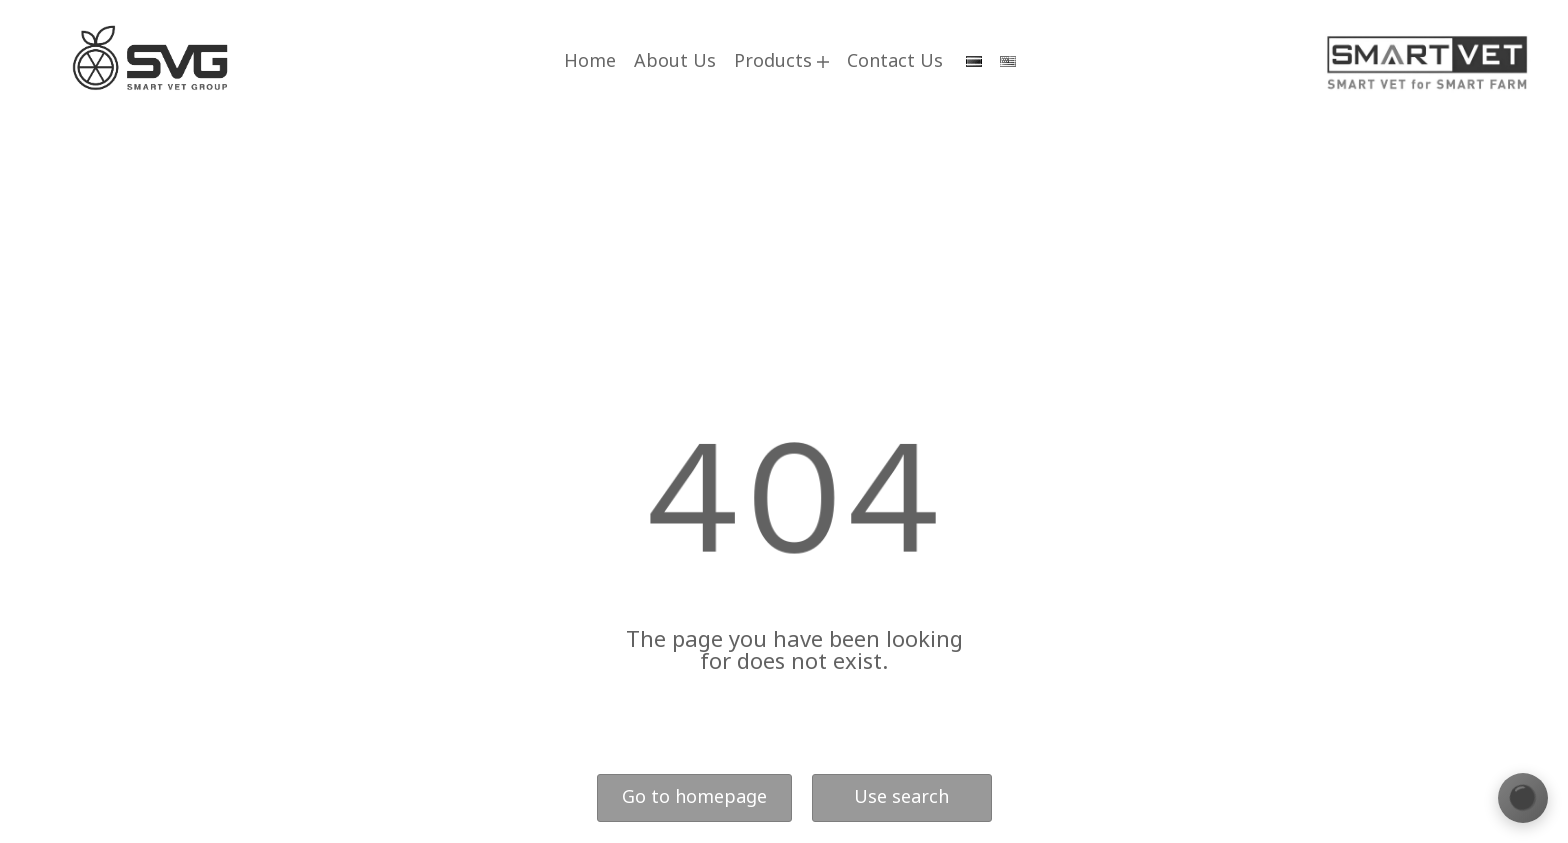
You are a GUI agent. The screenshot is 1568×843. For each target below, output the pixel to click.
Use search (901, 797)
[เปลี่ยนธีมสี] (1523, 798)
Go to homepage (694, 797)
